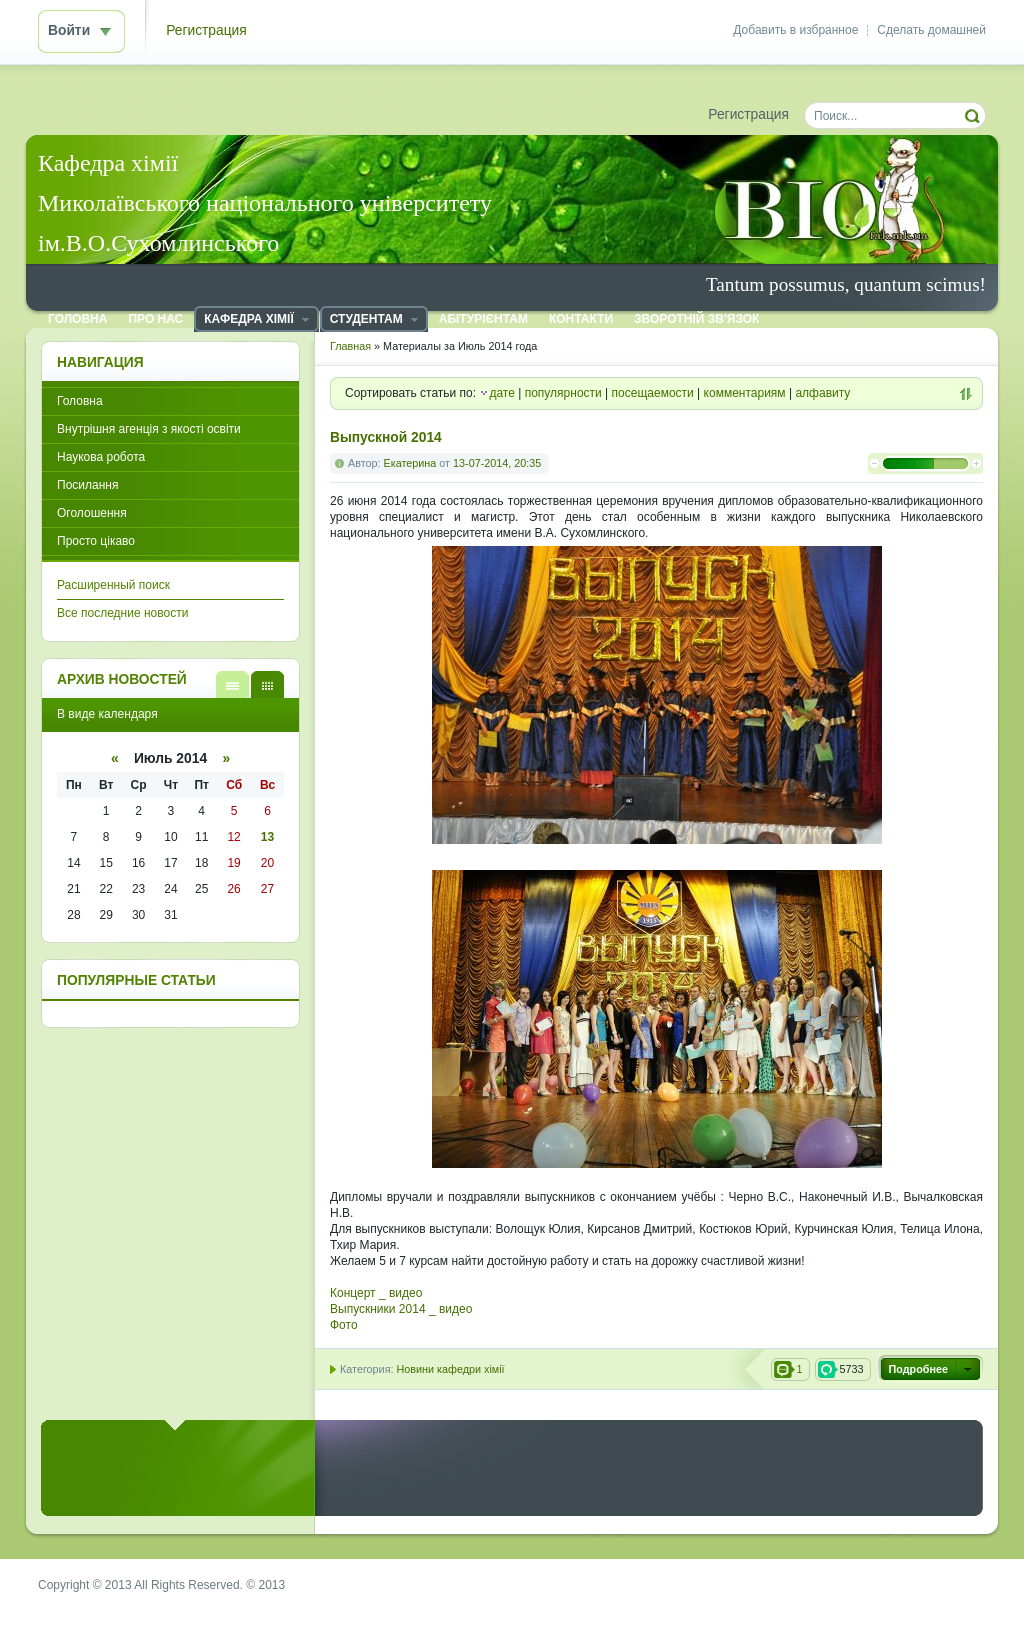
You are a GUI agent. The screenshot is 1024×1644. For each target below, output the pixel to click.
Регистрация (206, 30)
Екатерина (410, 463)
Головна (80, 401)
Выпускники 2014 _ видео (401, 1309)
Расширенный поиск (113, 585)
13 (267, 837)
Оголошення (92, 513)
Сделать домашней (931, 30)
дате (501, 393)
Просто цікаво (96, 541)
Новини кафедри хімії (450, 1369)
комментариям (745, 393)
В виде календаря (267, 684)
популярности (563, 393)
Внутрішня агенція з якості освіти (149, 429)
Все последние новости (122, 613)
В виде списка (232, 684)
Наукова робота (101, 457)
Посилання (87, 485)
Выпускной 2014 (386, 437)
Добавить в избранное (795, 30)
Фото (344, 1325)
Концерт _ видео (376, 1293)
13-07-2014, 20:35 (497, 463)
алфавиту (822, 393)
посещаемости (653, 393)
